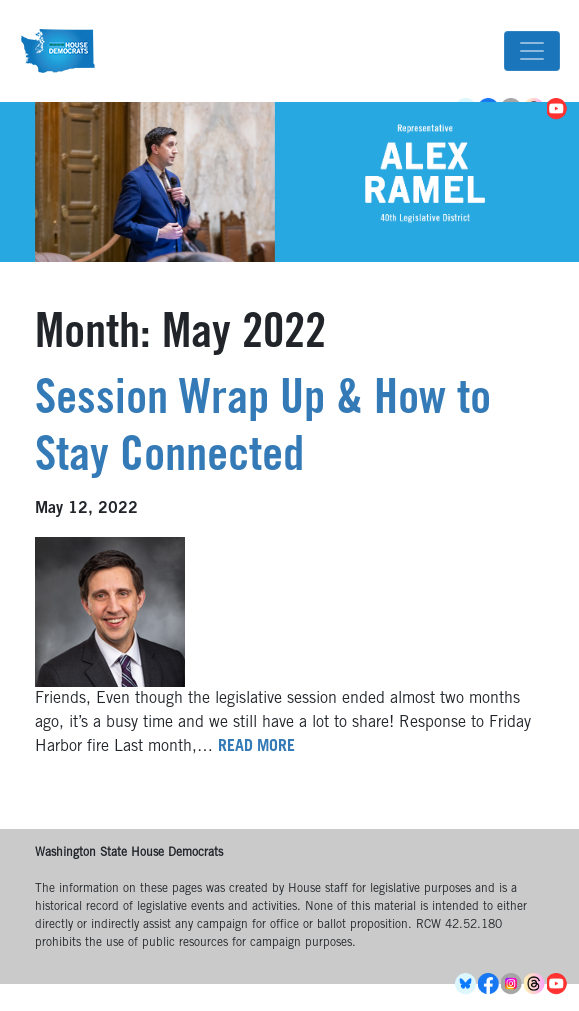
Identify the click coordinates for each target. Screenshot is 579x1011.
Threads (535, 984)
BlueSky (466, 984)
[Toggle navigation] (532, 51)
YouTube (558, 984)
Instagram (512, 984)
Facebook (489, 984)
